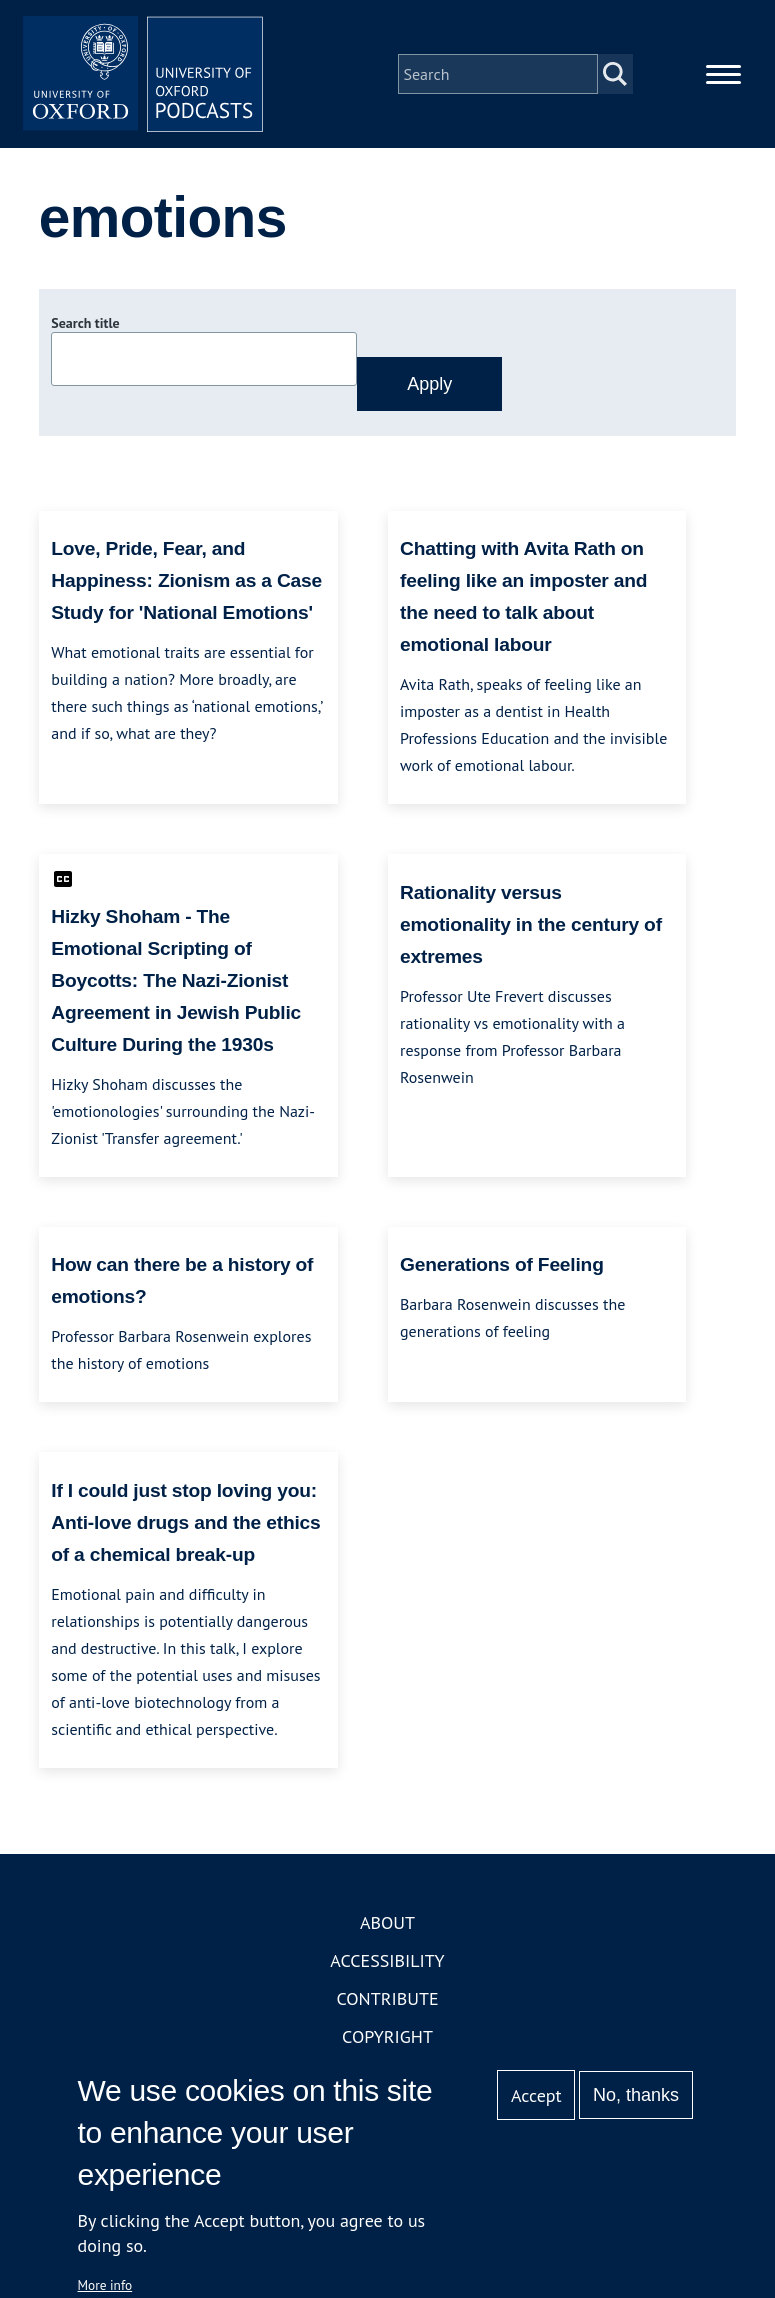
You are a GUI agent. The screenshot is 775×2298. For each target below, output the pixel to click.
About (387, 1922)
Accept (536, 2095)
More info (105, 2285)
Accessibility (387, 1960)
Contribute (387, 1998)
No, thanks (636, 2095)
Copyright (387, 2036)
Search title (85, 323)
